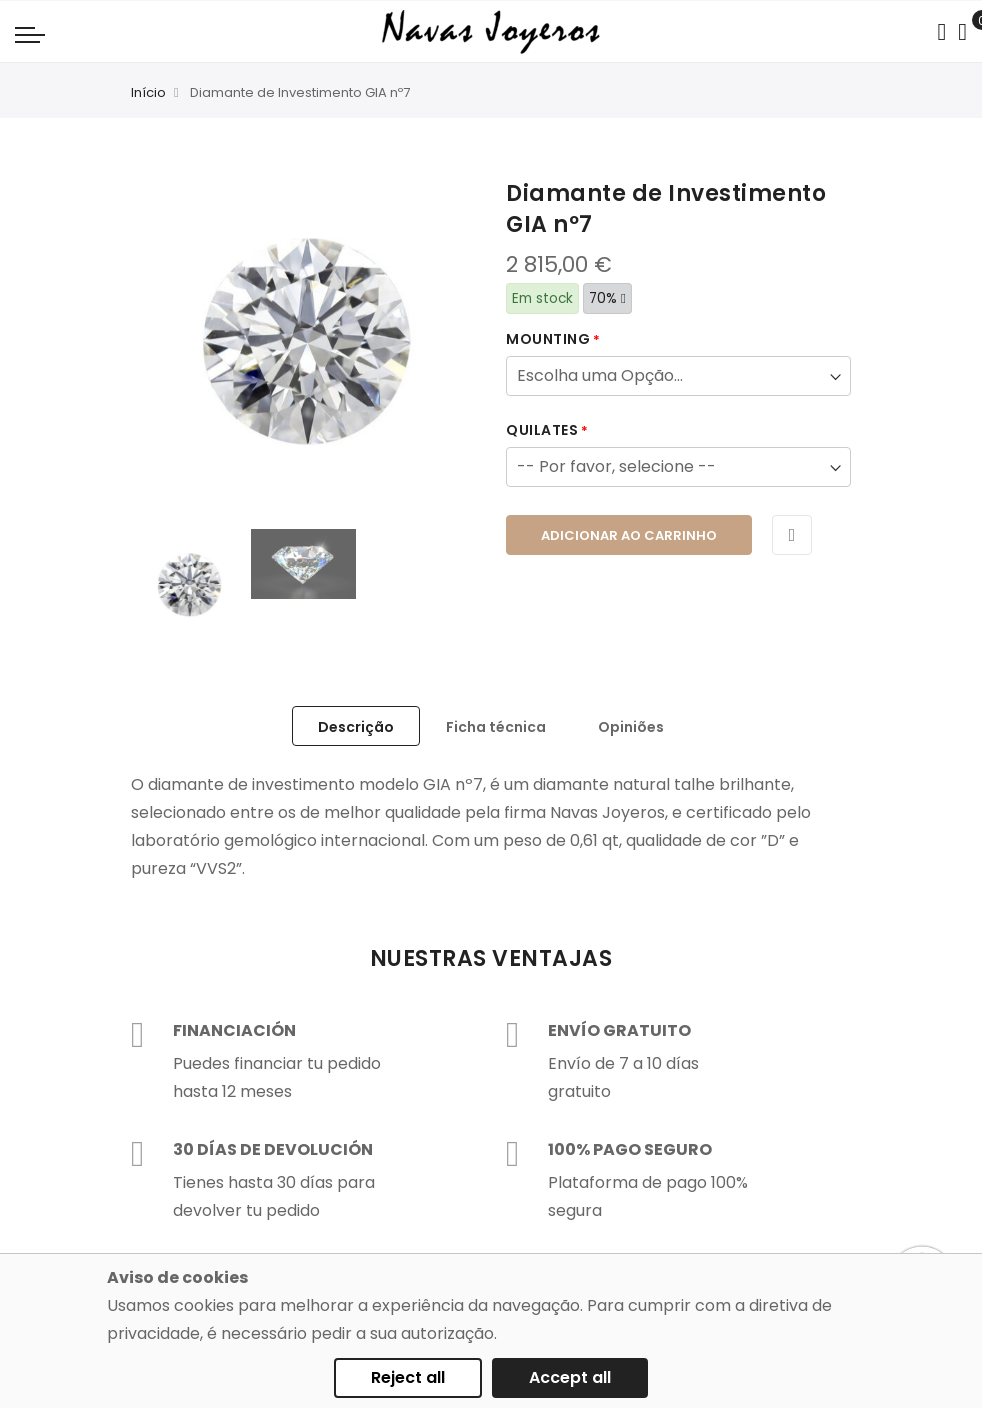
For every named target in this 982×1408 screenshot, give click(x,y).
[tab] (356, 726)
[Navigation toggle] (30, 34)
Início (148, 92)
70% (607, 298)
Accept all (570, 1377)
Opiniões (631, 727)
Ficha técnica (496, 727)
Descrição (356, 727)
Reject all (408, 1377)
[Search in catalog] (941, 32)
